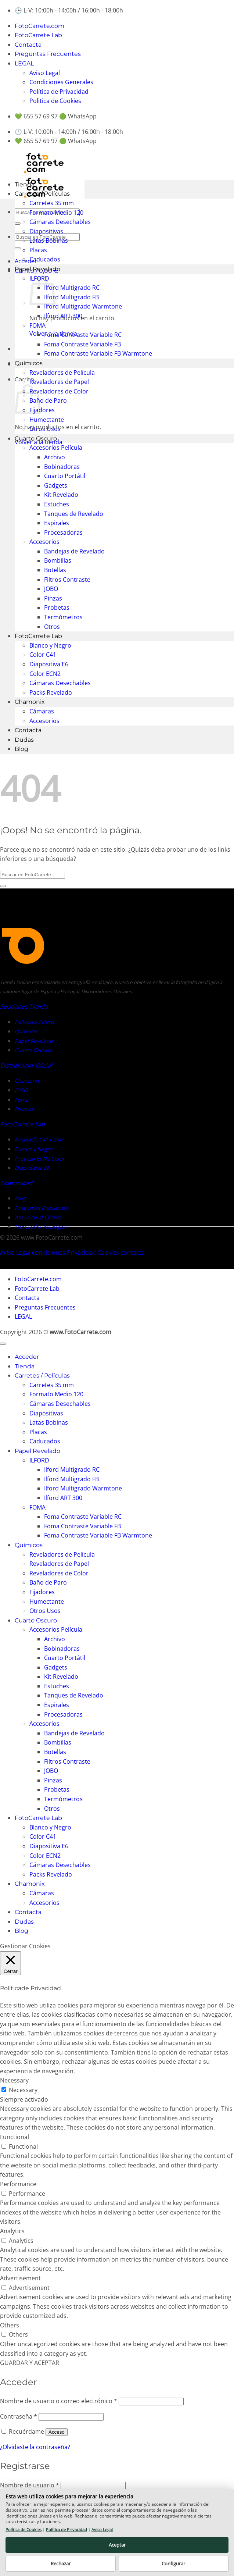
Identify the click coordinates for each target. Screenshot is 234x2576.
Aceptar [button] (117, 2544)
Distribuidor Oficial (26, 1065)
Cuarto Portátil (64, 476)
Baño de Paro (48, 400)
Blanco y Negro (50, 645)
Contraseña (18, 2416)
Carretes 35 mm (51, 203)
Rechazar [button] (61, 2563)
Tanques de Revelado (73, 514)
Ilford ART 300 (63, 316)
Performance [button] (18, 2184)
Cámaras (41, 711)
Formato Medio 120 (56, 213)
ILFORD (39, 1460)
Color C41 (42, 655)
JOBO (51, 589)
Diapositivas (46, 231)
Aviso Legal (44, 73)
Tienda (25, 184)
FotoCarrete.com (39, 25)
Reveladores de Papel (59, 382)
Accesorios (44, 542)
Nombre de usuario (29, 2485)
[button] (26, 261)
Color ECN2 (45, 674)
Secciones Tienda (24, 1006)
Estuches (56, 504)
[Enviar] (18, 223)
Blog (21, 748)
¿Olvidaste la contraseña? (35, 2447)
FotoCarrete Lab (38, 35)
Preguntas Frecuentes (48, 53)
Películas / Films (34, 1021)
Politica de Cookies (55, 101)
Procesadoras (63, 532)
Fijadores (42, 410)
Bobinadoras (62, 467)
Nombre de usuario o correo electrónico (58, 2401)
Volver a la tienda (38, 442)
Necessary (23, 2090)
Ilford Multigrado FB (71, 297)
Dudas (24, 739)
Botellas (55, 570)
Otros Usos (45, 429)
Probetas (56, 607)
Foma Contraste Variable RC (83, 335)
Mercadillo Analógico (41, 1226)
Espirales (56, 523)
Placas (38, 250)
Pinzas (53, 598)
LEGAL (24, 63)
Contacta (28, 44)
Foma (21, 1099)
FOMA (37, 325)
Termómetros (63, 617)
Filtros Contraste (67, 580)
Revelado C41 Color (39, 1139)
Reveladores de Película (62, 372)
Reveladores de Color (59, 391)
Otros (52, 627)
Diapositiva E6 (48, 664)
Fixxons (24, 1108)
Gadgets (55, 485)
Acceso (56, 2432)
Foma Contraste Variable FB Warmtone (98, 353)
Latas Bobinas (48, 240)
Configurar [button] (173, 2563)
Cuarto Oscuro (36, 438)
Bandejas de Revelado (74, 551)
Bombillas (57, 560)
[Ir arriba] (3, 1344)
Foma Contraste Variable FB (82, 344)
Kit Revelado (61, 495)
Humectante (46, 420)
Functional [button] (14, 2137)
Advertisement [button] (20, 2278)
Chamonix (30, 701)
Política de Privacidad (59, 92)
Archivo (54, 457)
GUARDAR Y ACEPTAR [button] (29, 2363)
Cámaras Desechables (60, 222)
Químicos (29, 363)
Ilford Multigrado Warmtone (83, 306)
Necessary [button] (14, 2080)
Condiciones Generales (61, 82)
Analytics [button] (12, 2231)
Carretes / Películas (42, 193)
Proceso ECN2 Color (40, 1158)
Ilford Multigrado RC (72, 288)
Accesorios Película (55, 447)
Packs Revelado (50, 692)
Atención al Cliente (38, 1217)
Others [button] (9, 2325)
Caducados (44, 259)
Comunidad (16, 1183)
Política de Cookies (24, 2529)
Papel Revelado (37, 269)
